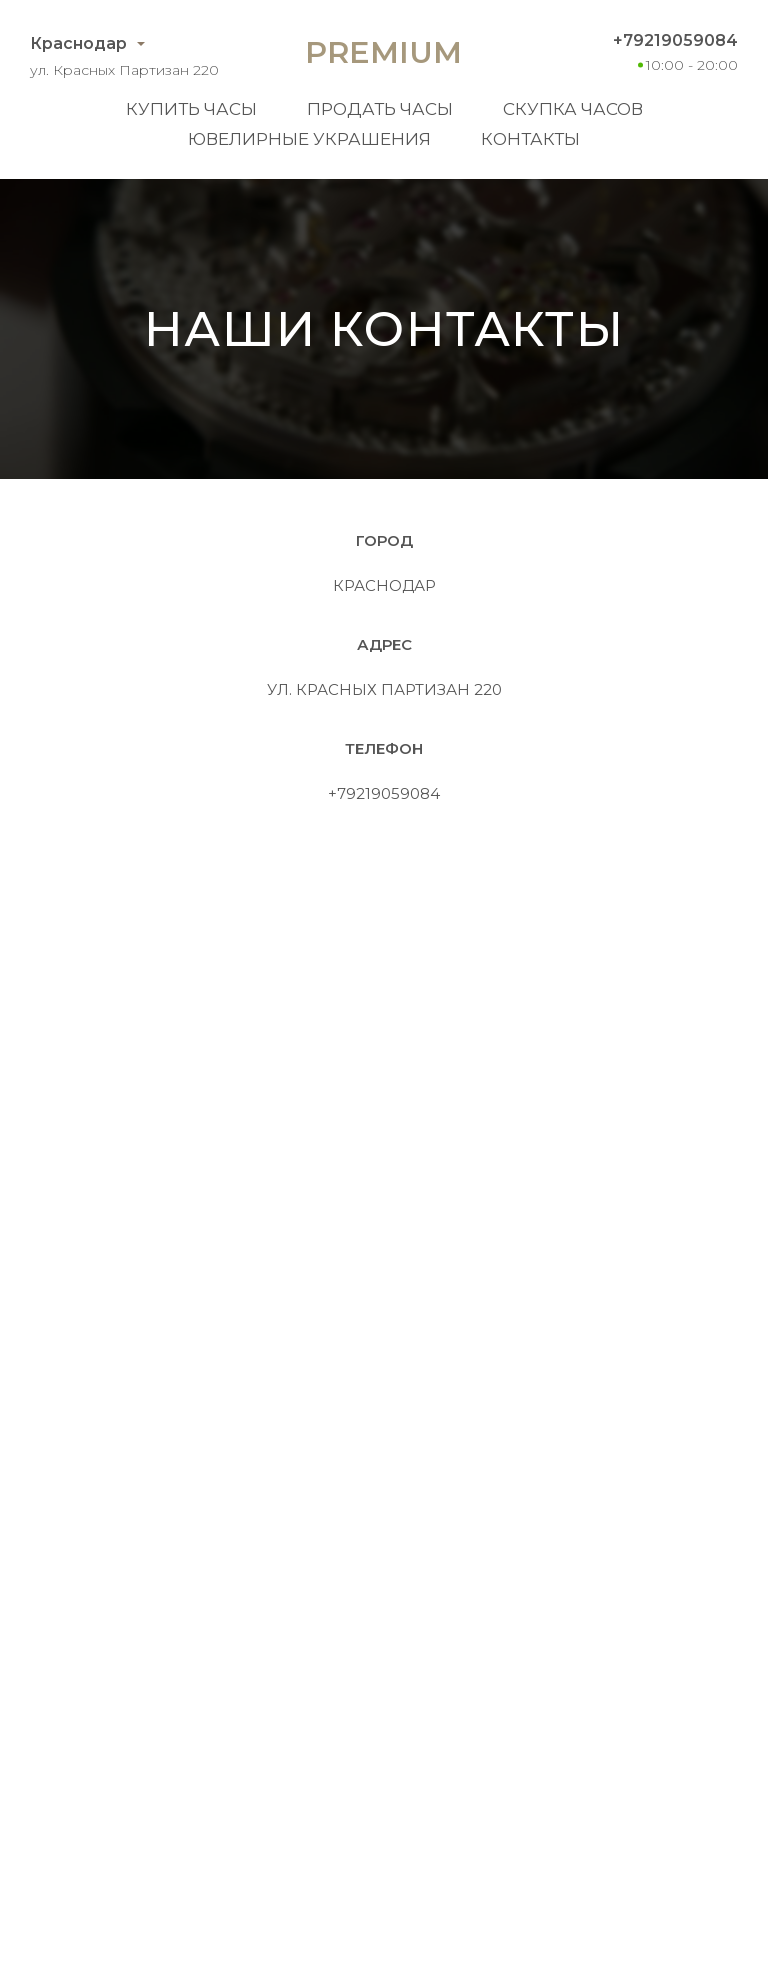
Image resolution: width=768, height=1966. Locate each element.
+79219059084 (675, 40)
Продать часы (380, 109)
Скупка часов (573, 109)
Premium (383, 52)
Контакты (530, 139)
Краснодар (78, 43)
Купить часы (191, 109)
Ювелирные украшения (309, 139)
